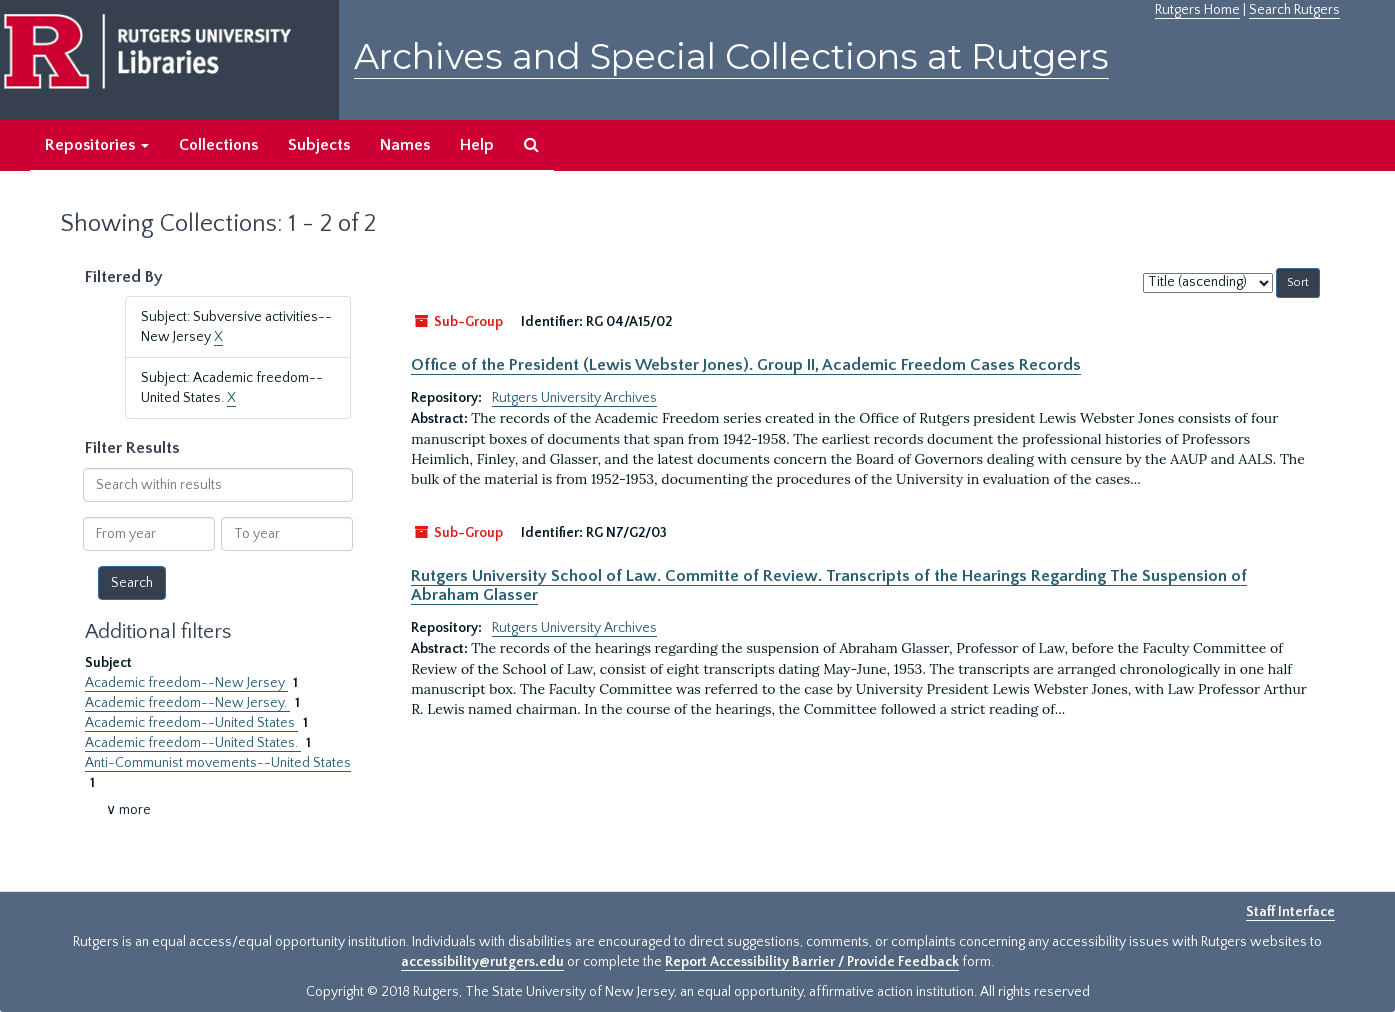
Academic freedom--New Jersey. (187, 703)
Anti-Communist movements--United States (218, 763)
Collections (218, 145)
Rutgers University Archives (574, 398)
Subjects (319, 145)
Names (405, 145)
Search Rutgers (1294, 10)
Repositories (97, 145)
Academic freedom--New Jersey (186, 683)
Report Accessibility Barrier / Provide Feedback (812, 962)
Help (477, 145)
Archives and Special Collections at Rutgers (731, 56)
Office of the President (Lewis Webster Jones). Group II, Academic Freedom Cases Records (746, 365)
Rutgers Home (1197, 10)
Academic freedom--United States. (193, 743)
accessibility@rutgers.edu (482, 962)
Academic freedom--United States (191, 723)
